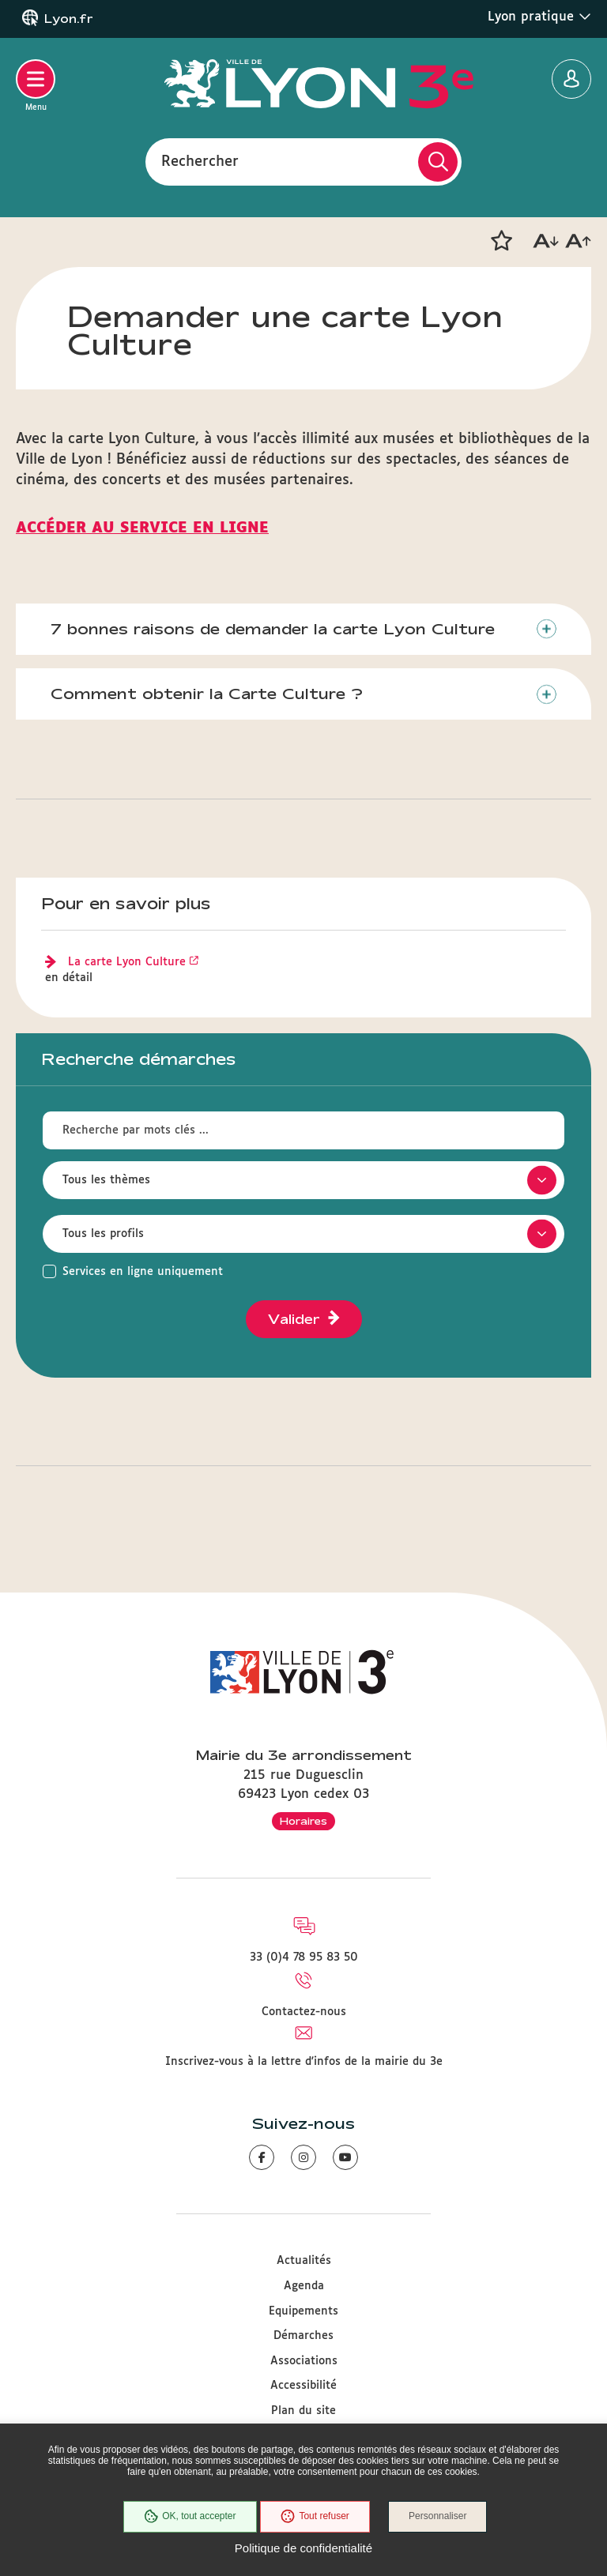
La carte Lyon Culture (127, 962)
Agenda (304, 2286)
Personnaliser (438, 2516)
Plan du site (303, 2410)
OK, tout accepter (189, 2516)
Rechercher (200, 161)
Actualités (304, 2261)
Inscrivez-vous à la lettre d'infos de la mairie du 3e (304, 2061)
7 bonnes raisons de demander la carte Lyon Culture (273, 628)
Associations (303, 2361)
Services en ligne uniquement (142, 1272)
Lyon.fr (68, 19)
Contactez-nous (304, 2012)
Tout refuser (315, 2516)
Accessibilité (303, 2386)
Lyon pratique (539, 16)
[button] (501, 241)
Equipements (303, 2311)
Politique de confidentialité (303, 2548)
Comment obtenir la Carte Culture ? (207, 694)
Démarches (303, 2335)
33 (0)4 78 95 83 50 (304, 1958)
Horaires (303, 1820)
